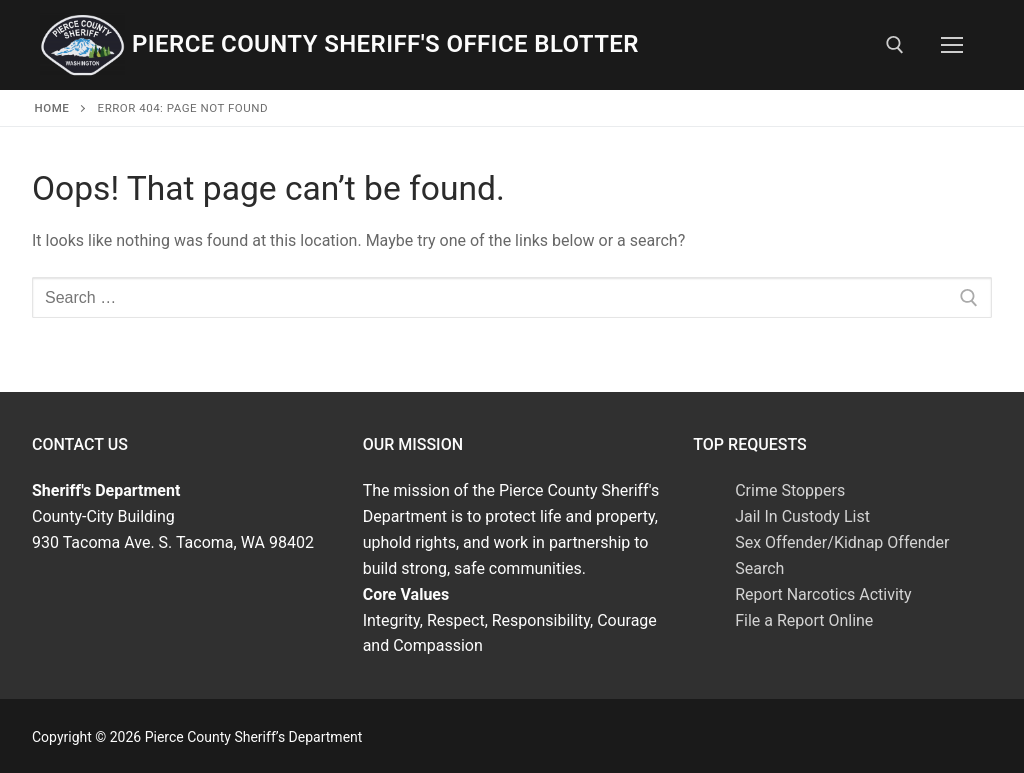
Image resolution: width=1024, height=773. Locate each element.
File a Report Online (804, 620)
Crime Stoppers (790, 490)
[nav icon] (952, 45)
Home (52, 108)
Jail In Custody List (802, 516)
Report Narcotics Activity (823, 594)
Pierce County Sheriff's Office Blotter (385, 44)
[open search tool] (895, 45)
